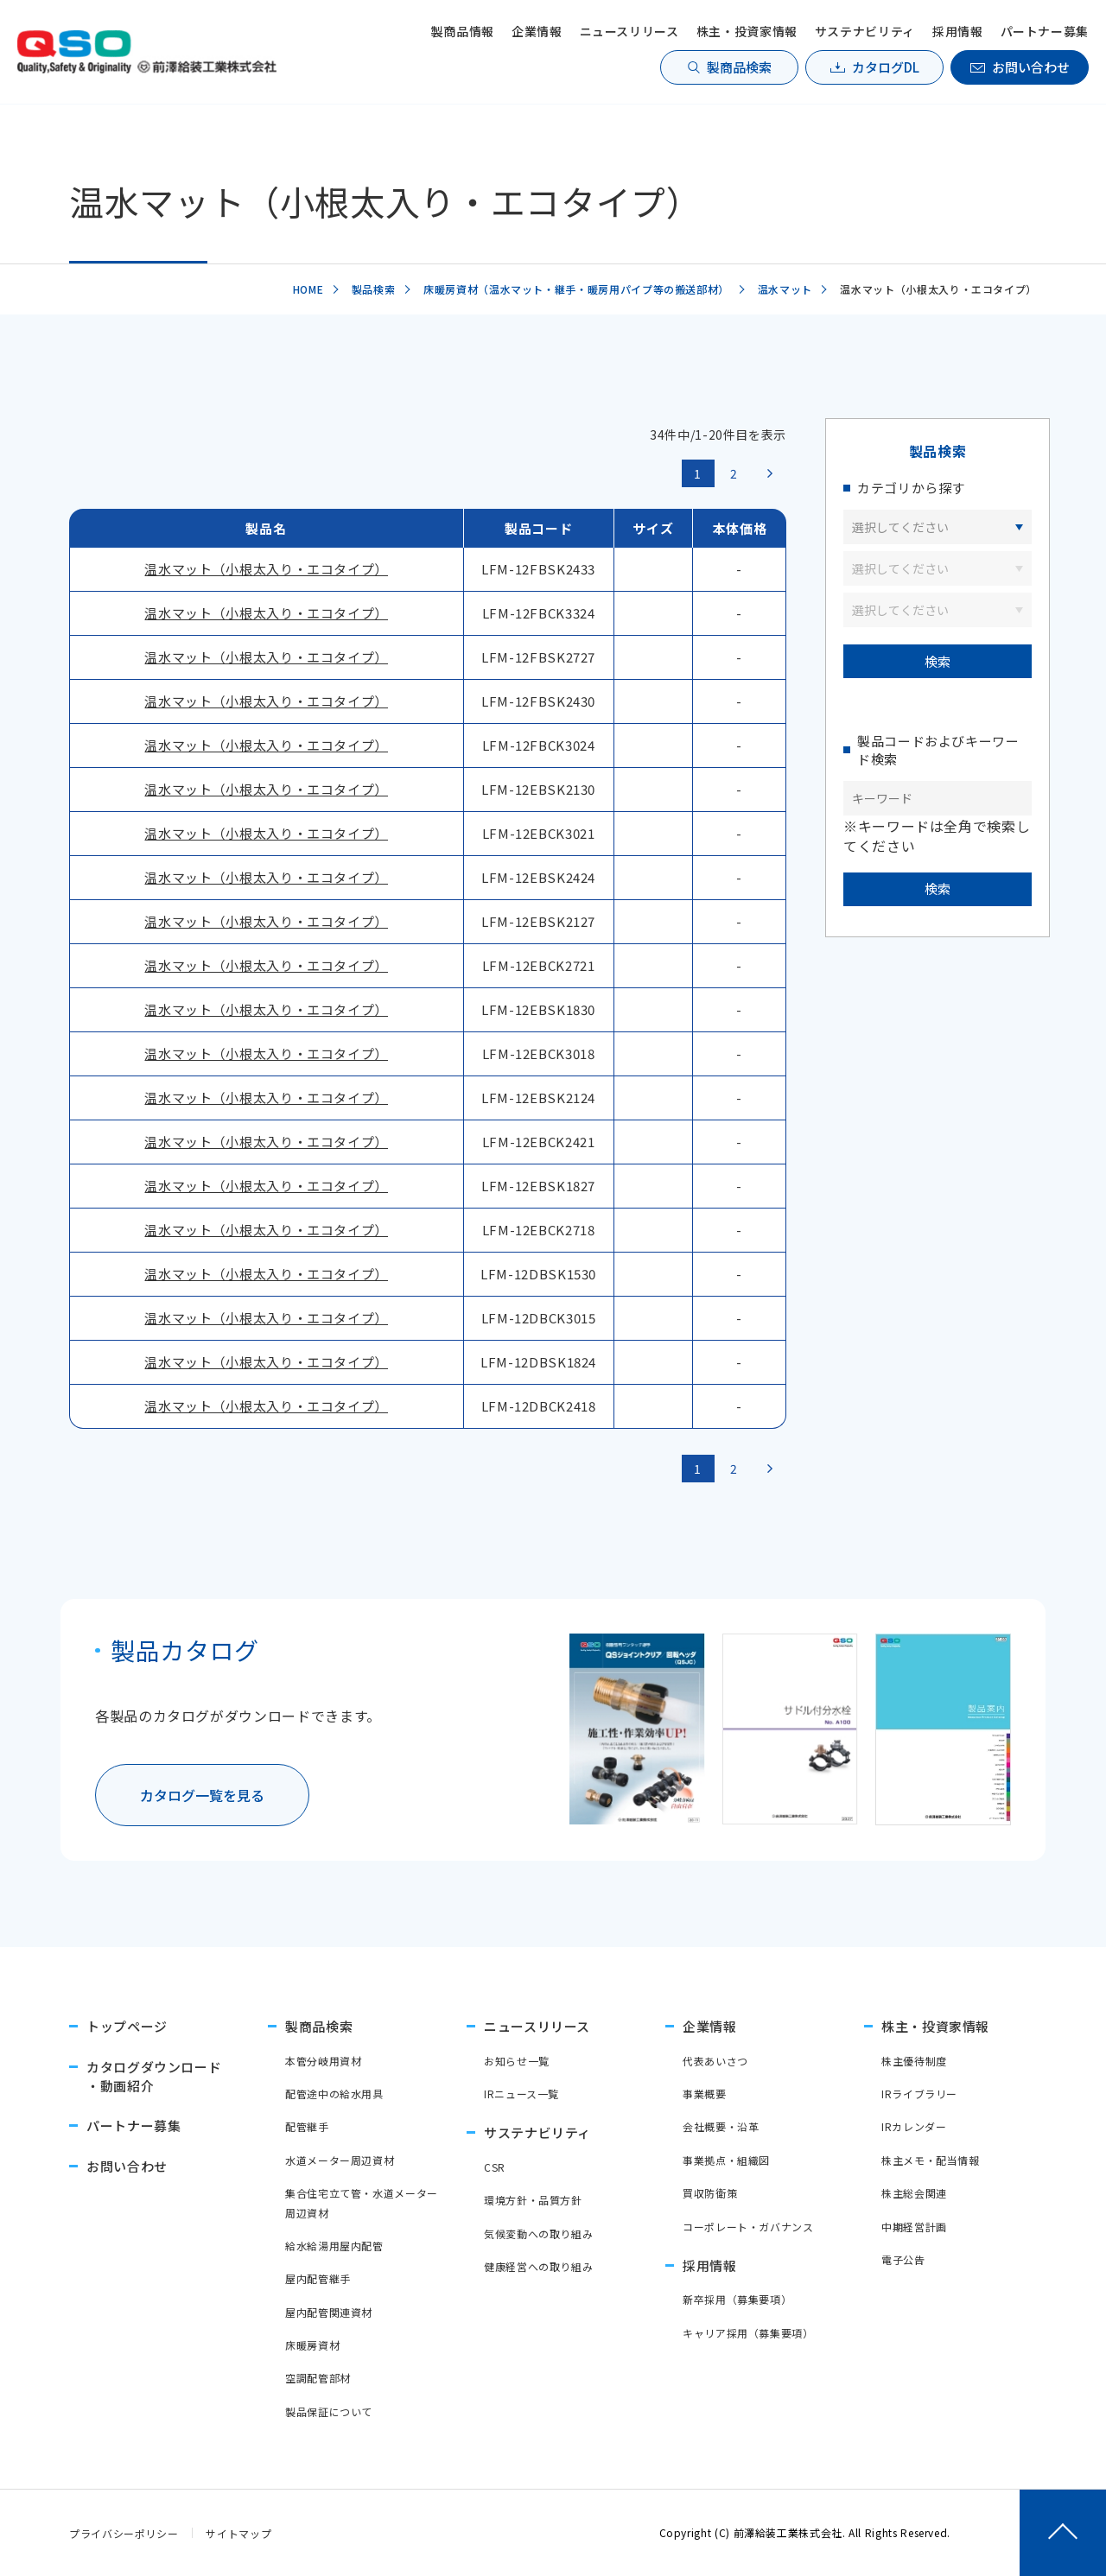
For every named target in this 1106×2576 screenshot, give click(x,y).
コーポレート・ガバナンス (748, 2226)
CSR (494, 2167)
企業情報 (537, 31)
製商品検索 (739, 67)
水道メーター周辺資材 (339, 2160)
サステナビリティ (865, 31)
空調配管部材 (318, 2377)
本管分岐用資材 (323, 2060)
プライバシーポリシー (123, 2533)
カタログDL (885, 67)
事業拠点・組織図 (726, 2160)
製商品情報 (462, 31)
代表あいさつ (715, 2060)
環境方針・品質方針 (533, 2199)
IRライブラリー (919, 2093)
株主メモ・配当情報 (930, 2160)
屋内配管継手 (318, 2278)
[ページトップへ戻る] (1063, 2533)
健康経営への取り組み (538, 2266)
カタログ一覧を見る (202, 1795)
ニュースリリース (629, 31)
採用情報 (957, 31)
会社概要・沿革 (721, 2126)
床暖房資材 (312, 2345)
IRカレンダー (913, 2126)
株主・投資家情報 (747, 31)
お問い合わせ (1031, 67)
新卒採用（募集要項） (737, 2299)
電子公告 (903, 2259)
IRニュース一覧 (521, 2093)
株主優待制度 (914, 2060)
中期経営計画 (914, 2226)
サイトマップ (238, 2533)
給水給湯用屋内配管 (334, 2245)
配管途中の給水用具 (334, 2093)
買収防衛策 (710, 2193)
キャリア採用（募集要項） (748, 2332)
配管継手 (307, 2126)
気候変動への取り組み (538, 2233)
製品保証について (328, 2411)
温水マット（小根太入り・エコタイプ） (266, 569)
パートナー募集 (1045, 31)
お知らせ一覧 (517, 2060)
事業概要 (705, 2093)
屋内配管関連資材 (328, 2312)
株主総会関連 (914, 2193)
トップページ (127, 2026)
